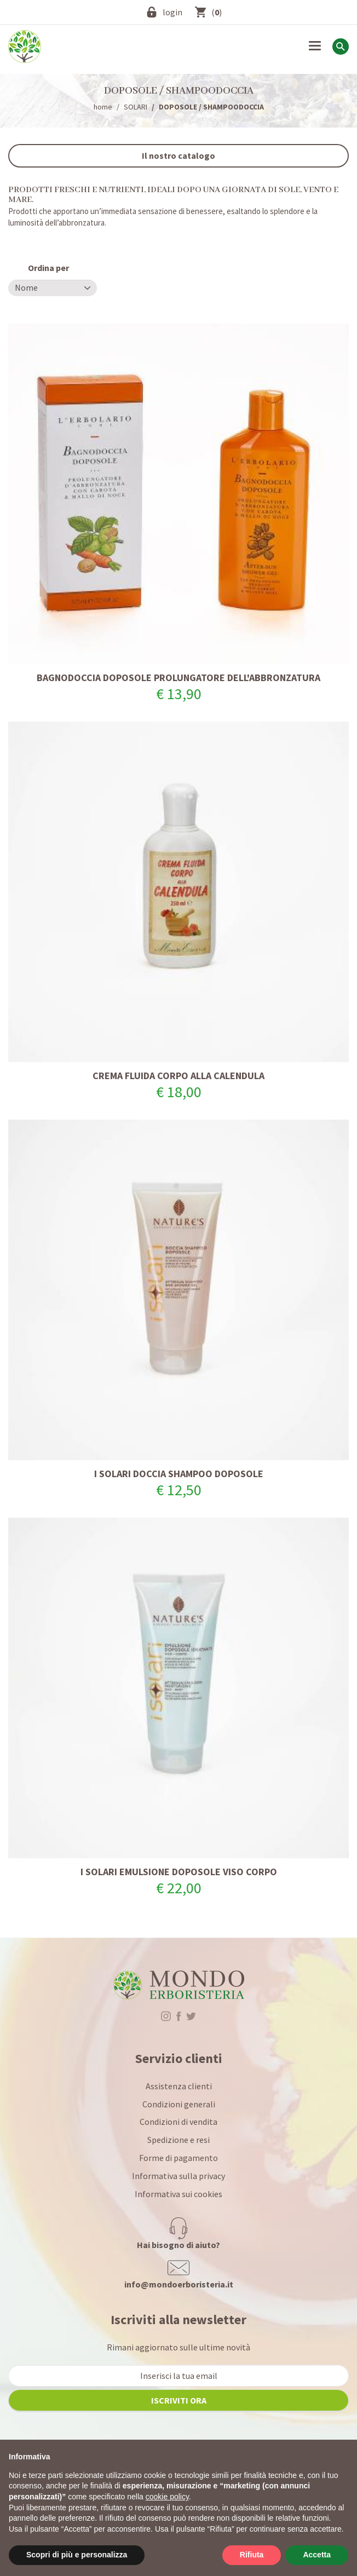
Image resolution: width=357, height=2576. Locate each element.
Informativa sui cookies (178, 2193)
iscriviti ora (178, 2400)
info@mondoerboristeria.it (178, 2284)
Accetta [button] (317, 2554)
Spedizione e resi (178, 2139)
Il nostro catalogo (178, 155)
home (103, 107)
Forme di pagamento (178, 2157)
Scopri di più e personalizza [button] (76, 2554)
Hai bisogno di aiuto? (178, 2244)
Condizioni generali (178, 2104)
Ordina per (48, 267)
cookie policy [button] (167, 2496)
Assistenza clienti (179, 2086)
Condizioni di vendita (178, 2121)
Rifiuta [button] (252, 2554)
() (216, 12)
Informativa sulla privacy (178, 2175)
